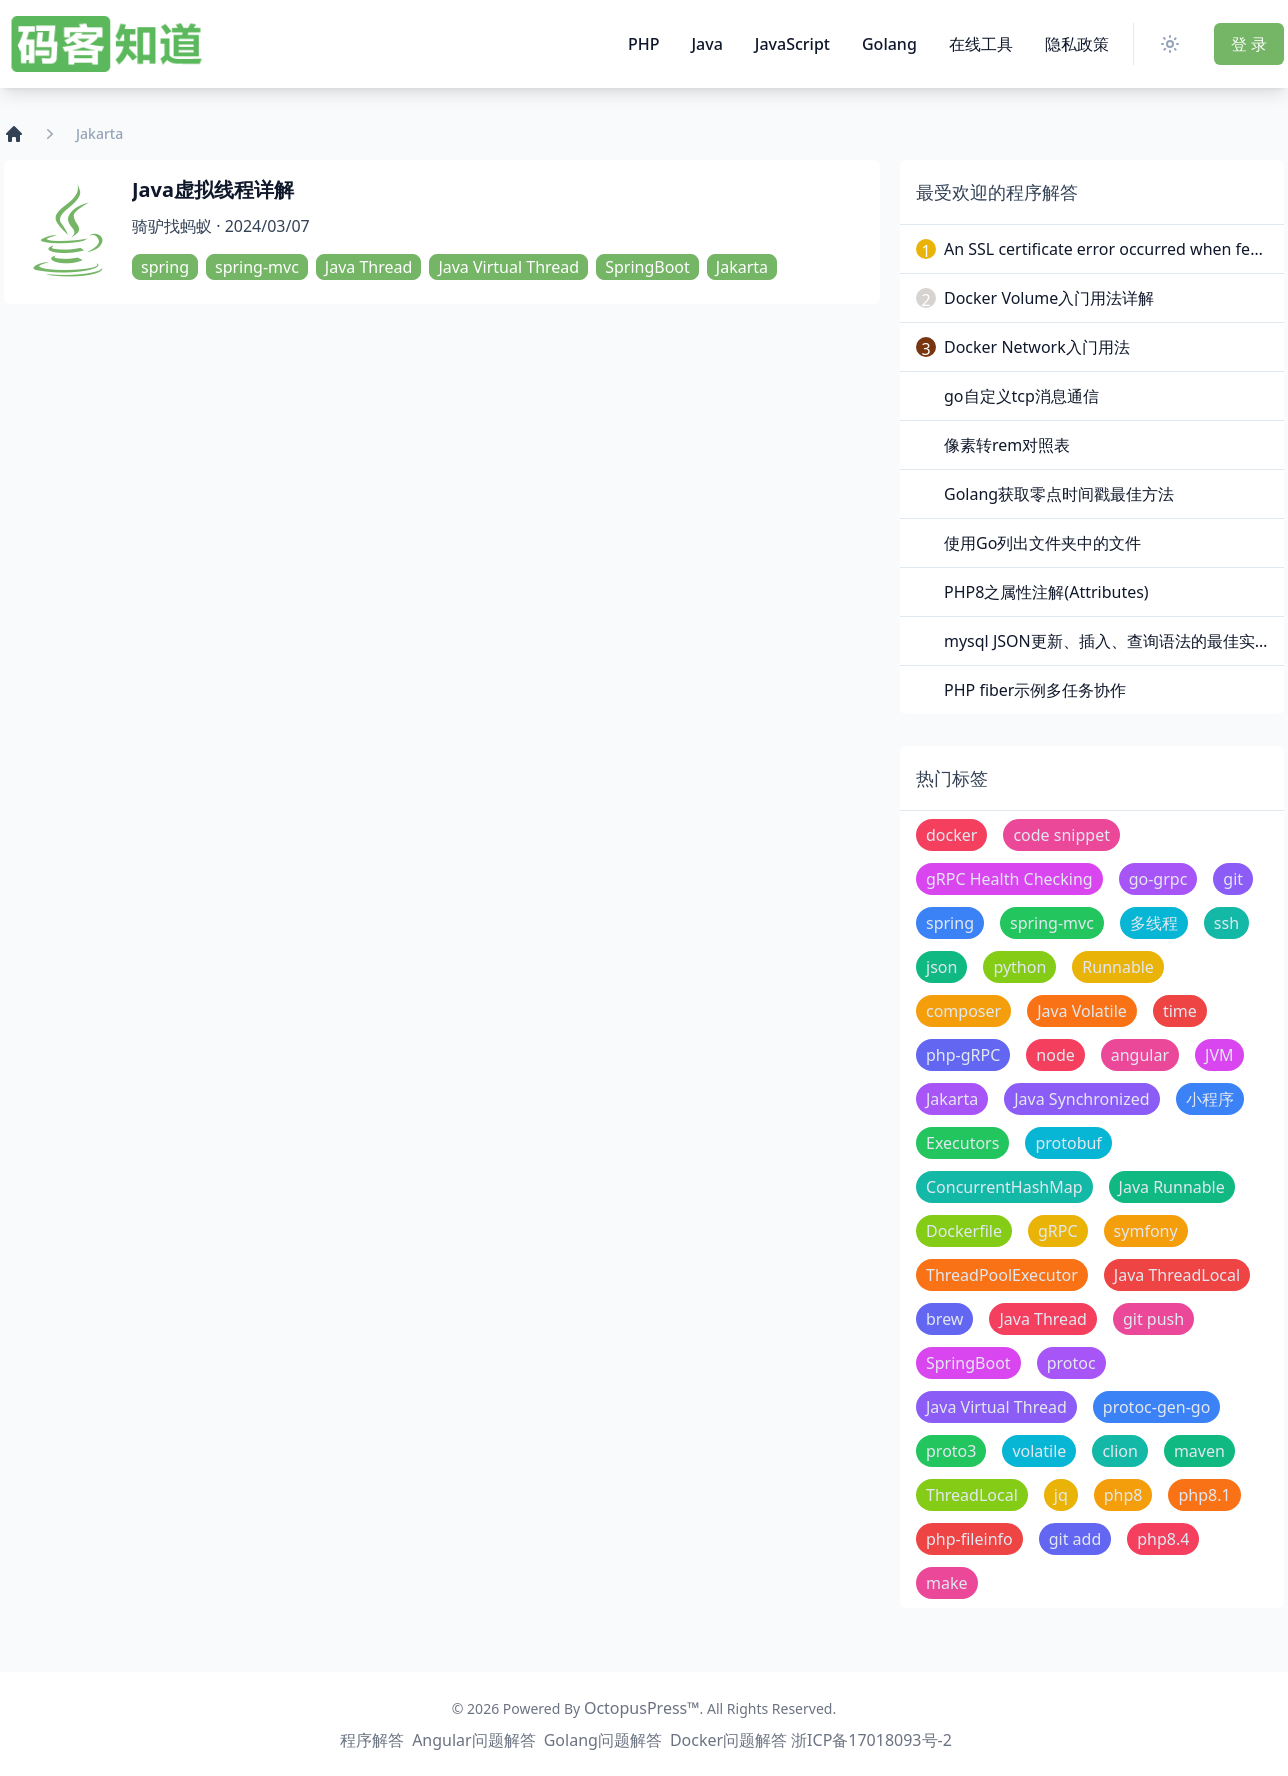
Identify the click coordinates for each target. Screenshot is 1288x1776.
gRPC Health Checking (1009, 879)
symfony (1146, 1231)
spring (165, 267)
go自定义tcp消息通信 (1021, 396)
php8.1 (1204, 1495)
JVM (1219, 1055)
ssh (1226, 923)
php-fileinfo (969, 1539)
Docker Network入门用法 (1037, 347)
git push (1153, 1319)
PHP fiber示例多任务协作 (1035, 690)
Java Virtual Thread (508, 267)
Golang (889, 44)
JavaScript (792, 44)
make (947, 1583)
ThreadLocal (972, 1495)
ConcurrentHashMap (1004, 1187)
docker (951, 835)
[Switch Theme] (1174, 44)
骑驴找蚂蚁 (172, 226)
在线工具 (981, 44)
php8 (1123, 1495)
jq (1061, 1495)
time (1180, 1011)
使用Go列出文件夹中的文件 (1042, 543)
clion (1120, 1451)
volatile (1039, 1451)
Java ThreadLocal (1177, 1275)
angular (1140, 1055)
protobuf (1068, 1143)
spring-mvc (257, 267)
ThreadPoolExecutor (1002, 1275)
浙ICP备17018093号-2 (871, 1740)
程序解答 (372, 1740)
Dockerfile (964, 1231)
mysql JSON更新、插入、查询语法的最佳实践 (1107, 641)
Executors (962, 1143)
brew (944, 1319)
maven (1199, 1451)
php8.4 (1163, 1539)
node (1055, 1055)
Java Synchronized (1081, 1099)
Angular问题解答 (474, 1740)
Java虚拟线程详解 (213, 189)
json (941, 967)
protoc (1071, 1363)
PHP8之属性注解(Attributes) (1046, 592)
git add (1075, 1539)
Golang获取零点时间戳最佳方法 (1059, 494)
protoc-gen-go (1157, 1407)
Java (706, 44)
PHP (644, 44)
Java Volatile (1082, 1011)
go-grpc (1158, 879)
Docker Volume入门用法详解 (1049, 298)
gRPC (1058, 1231)
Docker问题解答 (728, 1740)
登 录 (1249, 44)
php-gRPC (963, 1055)
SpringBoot (647, 267)
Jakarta (742, 267)
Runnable (1118, 967)
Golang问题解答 (603, 1740)
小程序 (1210, 1099)
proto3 (951, 1451)
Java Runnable (1172, 1187)
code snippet (1061, 835)
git (1233, 879)
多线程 (1154, 923)
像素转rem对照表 (1007, 445)
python (1019, 967)
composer (963, 1011)
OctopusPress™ (642, 1708)
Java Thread (369, 267)
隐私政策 (1077, 44)
